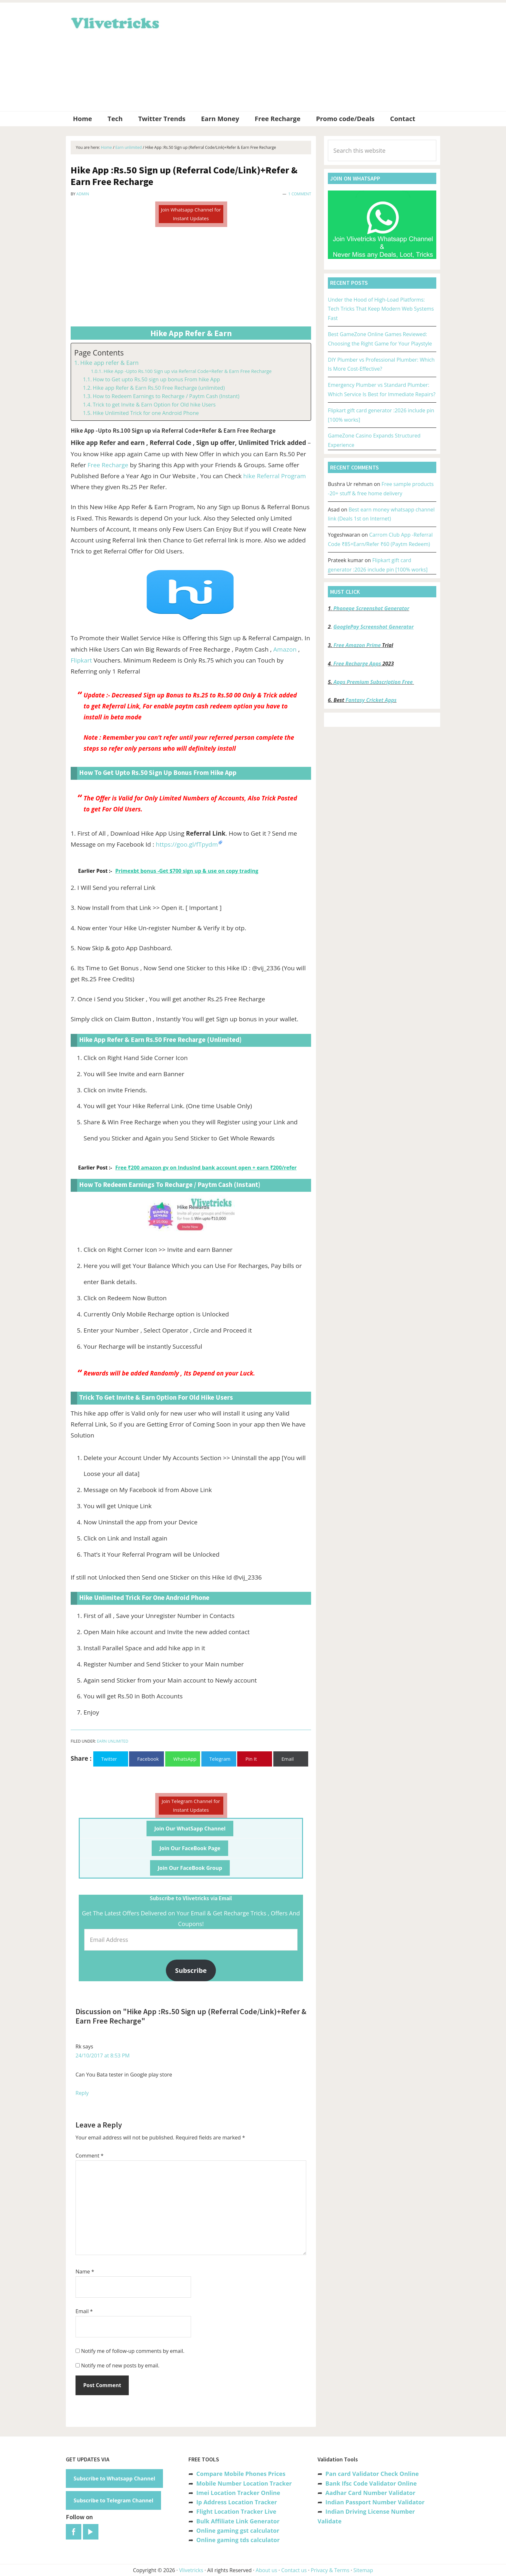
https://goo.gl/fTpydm (187, 844)
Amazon (285, 649)
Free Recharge (107, 465)
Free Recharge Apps (357, 663)
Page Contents (99, 353)
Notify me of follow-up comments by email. (132, 2350)
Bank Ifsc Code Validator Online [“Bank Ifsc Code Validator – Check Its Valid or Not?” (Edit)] (371, 2483)
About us (266, 2570)
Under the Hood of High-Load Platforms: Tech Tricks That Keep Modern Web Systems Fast (381, 309)
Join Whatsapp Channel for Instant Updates (191, 214)
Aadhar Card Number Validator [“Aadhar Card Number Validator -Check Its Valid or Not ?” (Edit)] (370, 2493)
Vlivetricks (114, 22)
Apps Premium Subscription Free (374, 681)
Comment (90, 2155)
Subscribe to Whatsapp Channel (114, 2478)
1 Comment (299, 194)
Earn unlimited (112, 1741)
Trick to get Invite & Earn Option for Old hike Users (154, 404)
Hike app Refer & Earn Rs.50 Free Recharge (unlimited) (159, 387)
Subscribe (191, 1970)
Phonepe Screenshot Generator (371, 608)
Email (84, 2311)
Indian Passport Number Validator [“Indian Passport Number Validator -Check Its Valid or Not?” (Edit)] (374, 2502)
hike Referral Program (274, 476)
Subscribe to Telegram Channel (113, 2500)
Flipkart (81, 660)
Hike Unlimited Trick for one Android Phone (146, 413)
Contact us (294, 2570)
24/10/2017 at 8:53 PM (103, 2055)
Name (85, 2271)
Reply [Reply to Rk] (82, 2093)
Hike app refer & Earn (109, 362)
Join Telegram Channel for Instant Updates (191, 1805)
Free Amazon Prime (357, 645)
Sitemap (363, 2570)
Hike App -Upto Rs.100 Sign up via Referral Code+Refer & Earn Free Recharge (188, 371)
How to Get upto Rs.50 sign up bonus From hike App (156, 379)
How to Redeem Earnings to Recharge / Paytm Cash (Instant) (166, 396)
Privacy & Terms (330, 2570)
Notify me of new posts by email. (120, 2365)
